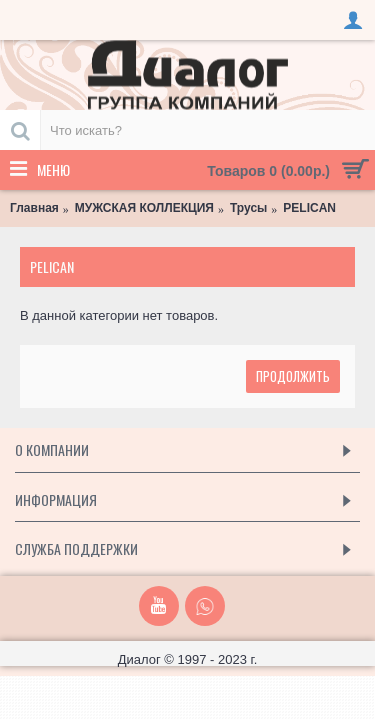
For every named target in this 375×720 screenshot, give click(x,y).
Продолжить (293, 376)
